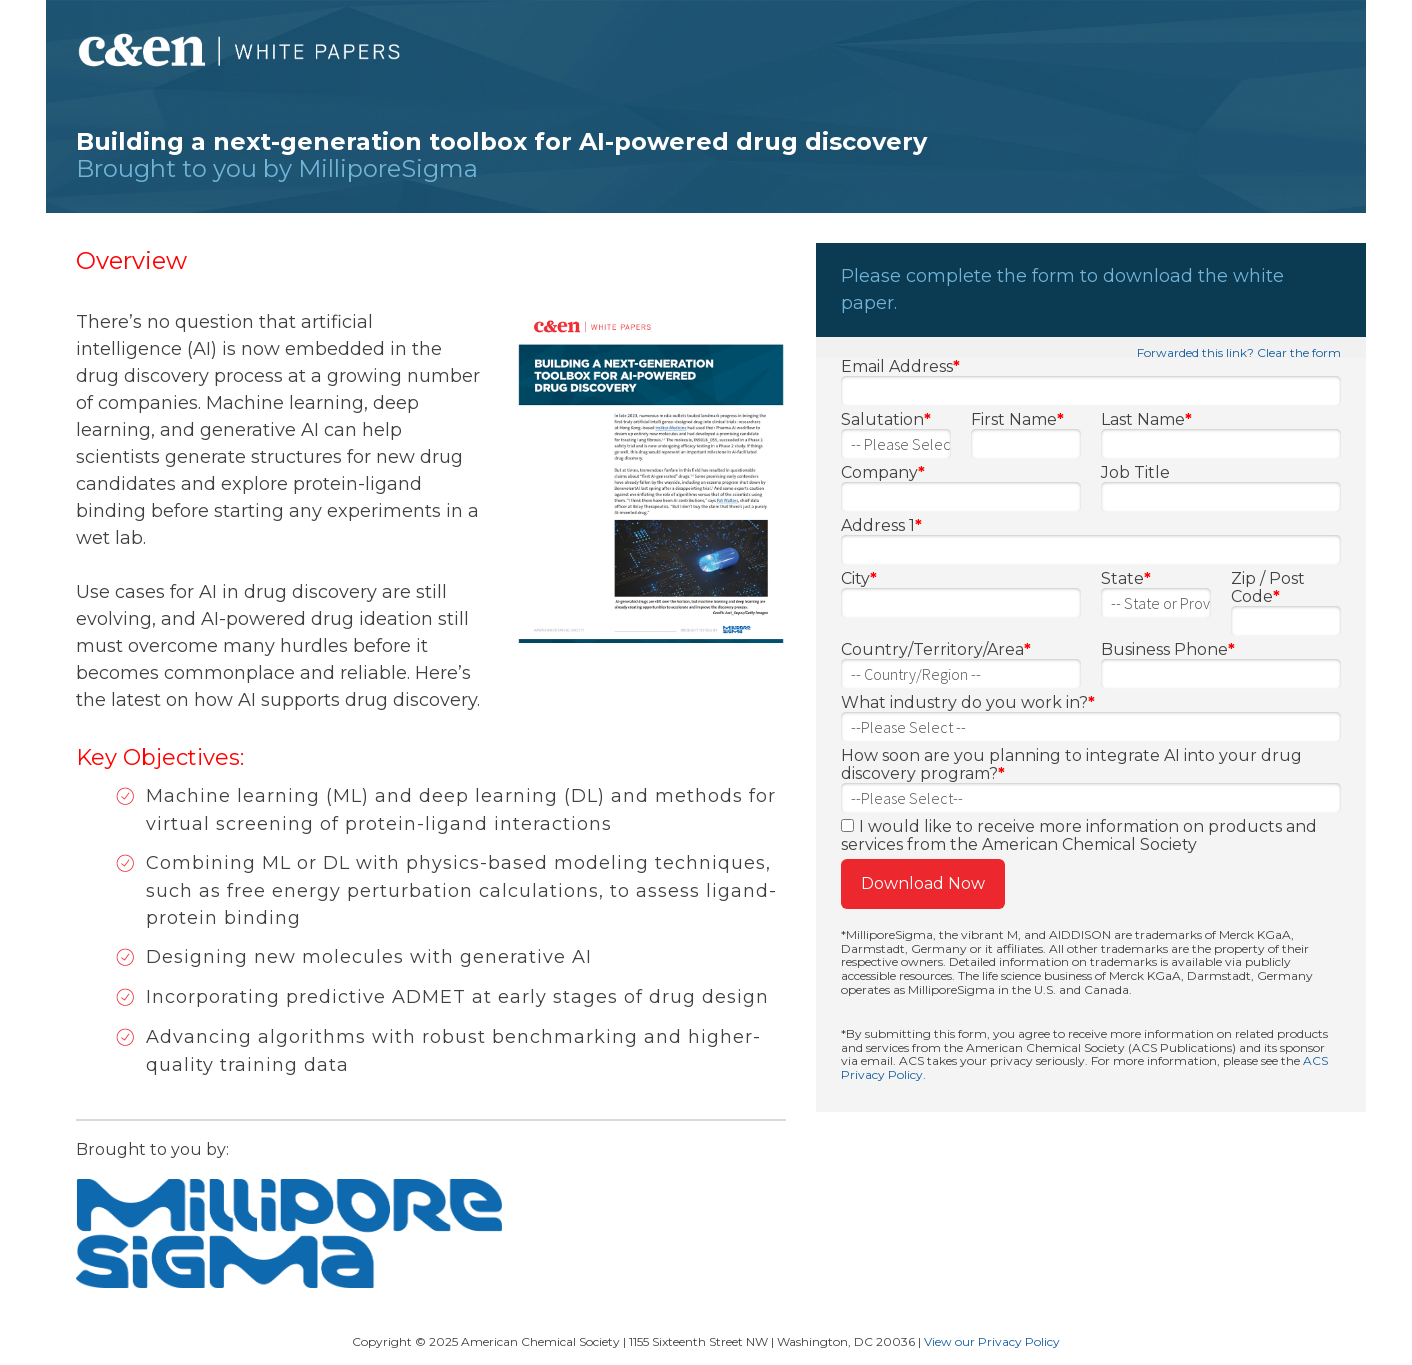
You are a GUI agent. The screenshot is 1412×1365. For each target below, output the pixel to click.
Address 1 (881, 526)
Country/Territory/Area (936, 650)
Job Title (1135, 473)
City (859, 579)
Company (883, 473)
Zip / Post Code (1268, 588)
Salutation (886, 420)
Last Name (1146, 420)
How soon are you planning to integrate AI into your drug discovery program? (1071, 765)
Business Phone (1168, 650)
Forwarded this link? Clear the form (1239, 352)
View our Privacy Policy (992, 1341)
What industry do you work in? (968, 703)
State (1126, 579)
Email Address (900, 367)
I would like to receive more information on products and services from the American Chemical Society (1079, 835)
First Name (1017, 420)
